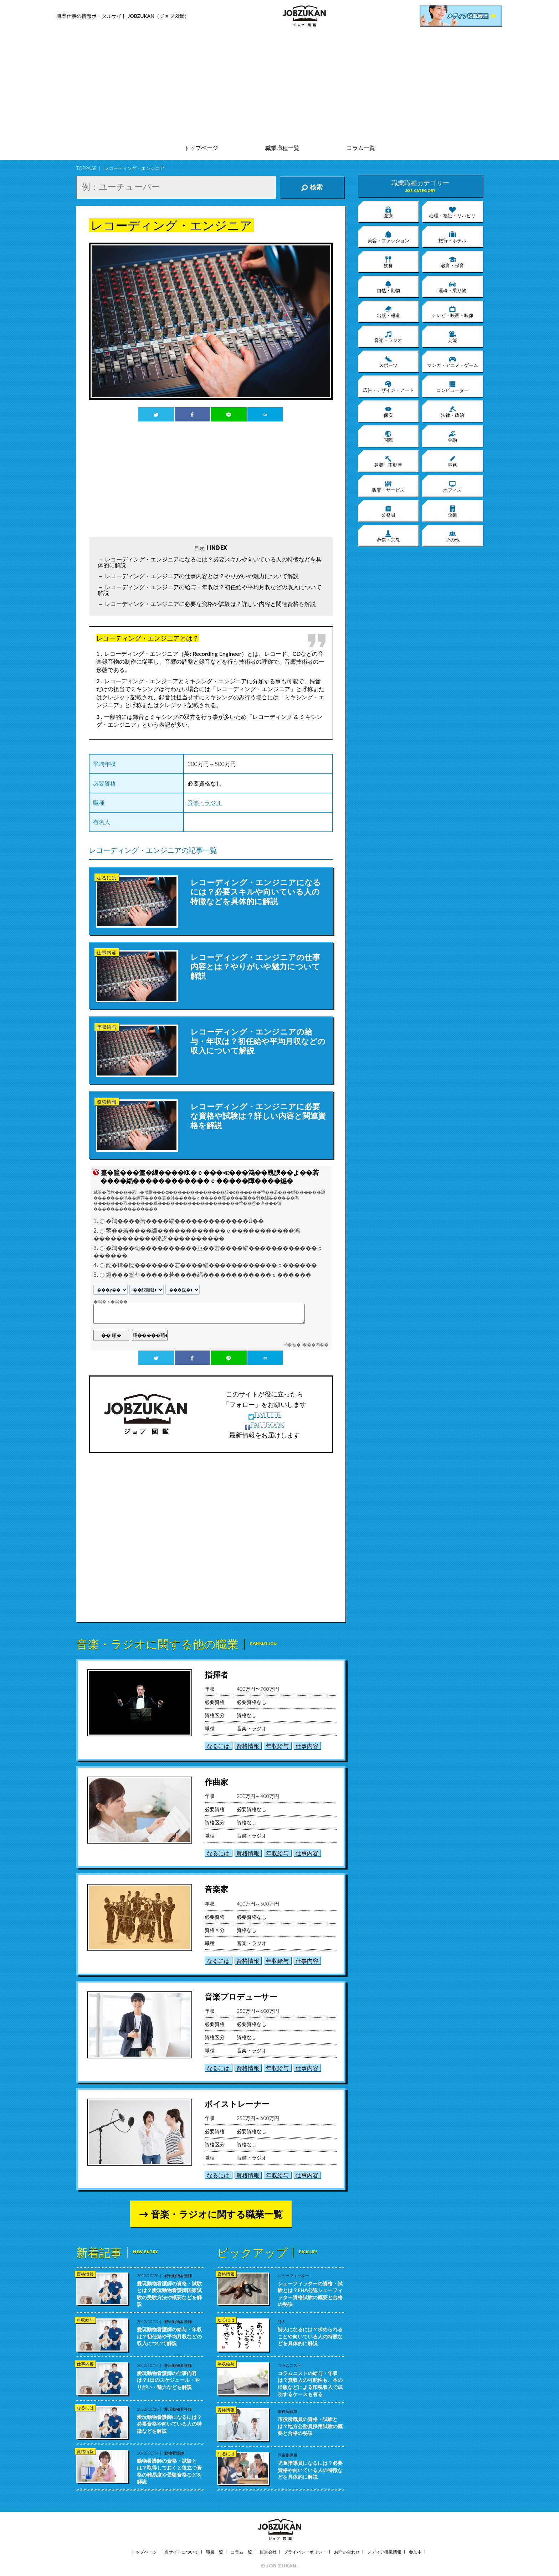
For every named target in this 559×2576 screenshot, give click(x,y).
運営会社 (268, 2552)
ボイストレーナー (237, 2104)
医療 (388, 212)
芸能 (452, 336)
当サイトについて (181, 2552)
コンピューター (452, 386)
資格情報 (247, 1745)
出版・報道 (388, 311)
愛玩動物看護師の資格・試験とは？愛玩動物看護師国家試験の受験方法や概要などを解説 (169, 2293)
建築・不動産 (388, 461)
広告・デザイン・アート (388, 386)
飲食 (388, 261)
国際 (388, 436)
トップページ (201, 148)
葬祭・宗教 (388, 536)
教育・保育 (452, 261)
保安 (388, 411)
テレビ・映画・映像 (452, 311)
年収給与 (277, 1745)
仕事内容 (307, 1745)
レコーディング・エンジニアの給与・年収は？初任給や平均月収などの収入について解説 (210, 590)
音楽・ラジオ (205, 802)
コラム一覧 (361, 148)
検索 (312, 187)
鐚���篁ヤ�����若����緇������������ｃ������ (208, 1275)
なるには (218, 1745)
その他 (453, 536)
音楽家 (216, 1889)
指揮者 (216, 1674)
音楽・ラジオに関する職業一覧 (217, 2214)
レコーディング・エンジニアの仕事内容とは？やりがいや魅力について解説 (202, 575)
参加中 (415, 2552)
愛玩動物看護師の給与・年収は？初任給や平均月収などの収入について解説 (169, 2336)
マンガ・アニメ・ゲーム (452, 361)
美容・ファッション (388, 236)
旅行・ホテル (452, 236)
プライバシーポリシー (305, 2552)
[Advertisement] (279, 85)
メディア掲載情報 (384, 2552)
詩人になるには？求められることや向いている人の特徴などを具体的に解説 (310, 2336)
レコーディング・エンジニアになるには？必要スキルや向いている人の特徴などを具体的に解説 (210, 562)
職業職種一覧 (282, 148)
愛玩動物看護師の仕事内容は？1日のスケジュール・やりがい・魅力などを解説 (168, 2380)
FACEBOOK (264, 1425)
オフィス (452, 486)
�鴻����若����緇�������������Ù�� (185, 1221)
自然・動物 (388, 286)
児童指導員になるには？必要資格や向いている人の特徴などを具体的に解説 (310, 2470)
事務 (452, 461)
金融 (452, 436)
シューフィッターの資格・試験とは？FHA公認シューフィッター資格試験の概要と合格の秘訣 (310, 2293)
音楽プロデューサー (241, 1996)
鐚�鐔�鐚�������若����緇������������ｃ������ (211, 1265)
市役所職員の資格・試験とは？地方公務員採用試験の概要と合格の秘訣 (310, 2426)
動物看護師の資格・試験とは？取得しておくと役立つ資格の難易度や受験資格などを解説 (169, 2471)
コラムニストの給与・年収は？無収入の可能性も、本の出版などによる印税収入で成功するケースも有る (310, 2383)
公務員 (388, 511)
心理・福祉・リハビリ (452, 212)
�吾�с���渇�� (308, 1344)
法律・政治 (452, 411)
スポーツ (388, 361)
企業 (452, 511)
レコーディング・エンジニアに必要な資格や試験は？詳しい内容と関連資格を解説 (210, 603)
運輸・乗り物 (452, 286)
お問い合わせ (347, 2552)
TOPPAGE (86, 168)
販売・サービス (388, 486)
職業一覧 (214, 2552)
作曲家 (216, 1782)
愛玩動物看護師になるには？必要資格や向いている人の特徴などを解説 (169, 2424)
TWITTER (264, 1415)
